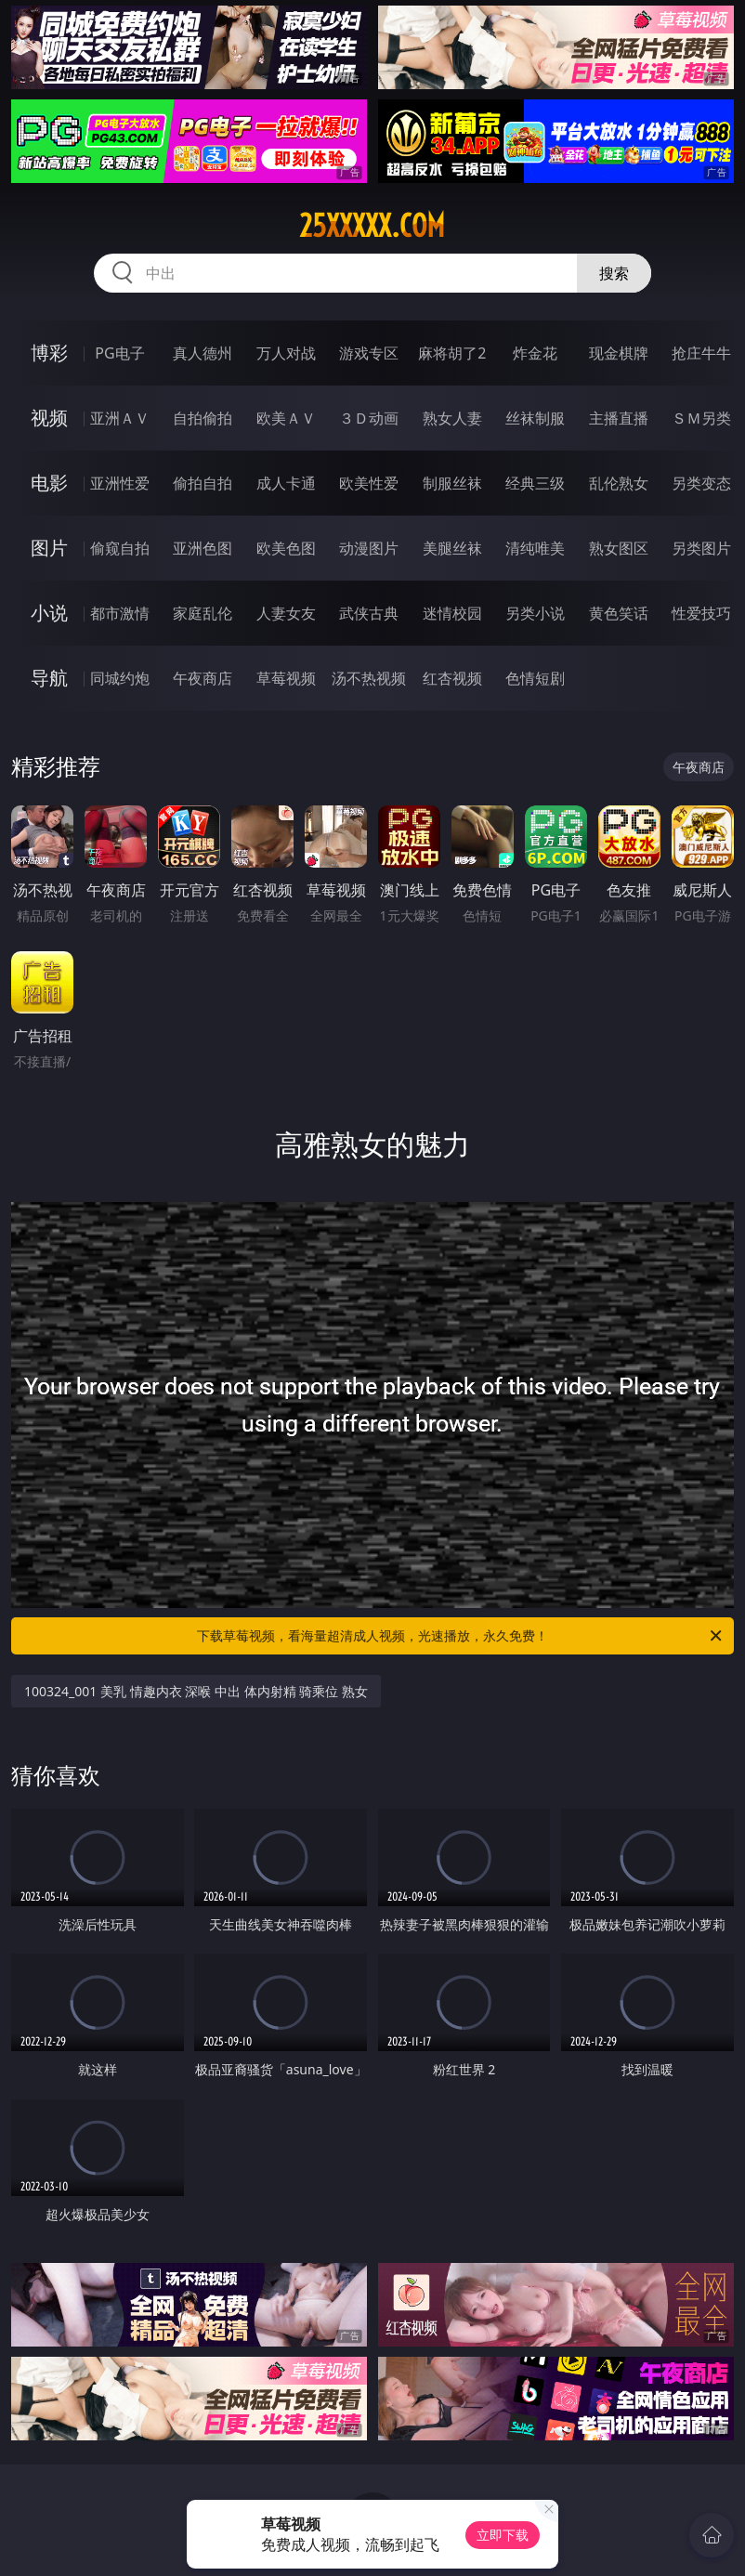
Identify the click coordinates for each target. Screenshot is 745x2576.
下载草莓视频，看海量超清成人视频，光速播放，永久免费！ (461, 1636)
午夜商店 (202, 678)
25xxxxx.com (372, 225)
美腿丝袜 (452, 548)
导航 (49, 677)
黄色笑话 (618, 613)
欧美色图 (286, 548)
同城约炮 (120, 678)
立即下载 (503, 2534)
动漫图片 (369, 548)
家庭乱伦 (202, 613)
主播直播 (618, 418)
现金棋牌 (618, 353)
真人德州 (202, 353)
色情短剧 (535, 678)
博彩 (49, 352)
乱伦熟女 (618, 483)
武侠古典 (369, 613)
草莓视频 (286, 678)
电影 (49, 482)
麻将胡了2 (452, 353)
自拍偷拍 (202, 418)
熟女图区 (618, 548)
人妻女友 (286, 613)
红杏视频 (452, 678)
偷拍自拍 (202, 483)
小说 (49, 612)
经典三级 (535, 483)
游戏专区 (369, 353)
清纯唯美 (535, 548)
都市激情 (120, 613)
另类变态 (701, 483)
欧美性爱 (369, 483)
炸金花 (535, 353)
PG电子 (119, 353)
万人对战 (286, 353)
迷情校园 (452, 613)
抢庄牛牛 (701, 353)
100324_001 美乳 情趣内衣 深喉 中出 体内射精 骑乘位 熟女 (196, 1691)
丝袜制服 (535, 418)
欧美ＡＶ (286, 418)
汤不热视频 (369, 678)
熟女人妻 (452, 418)
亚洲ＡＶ (120, 418)
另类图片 (701, 548)
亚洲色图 (202, 548)
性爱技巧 (701, 613)
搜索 (614, 273)
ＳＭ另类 (701, 418)
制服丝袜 (452, 483)
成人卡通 (286, 483)
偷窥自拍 (120, 548)
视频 (49, 417)
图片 (49, 547)
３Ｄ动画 (369, 418)
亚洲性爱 (120, 483)
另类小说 (535, 613)
